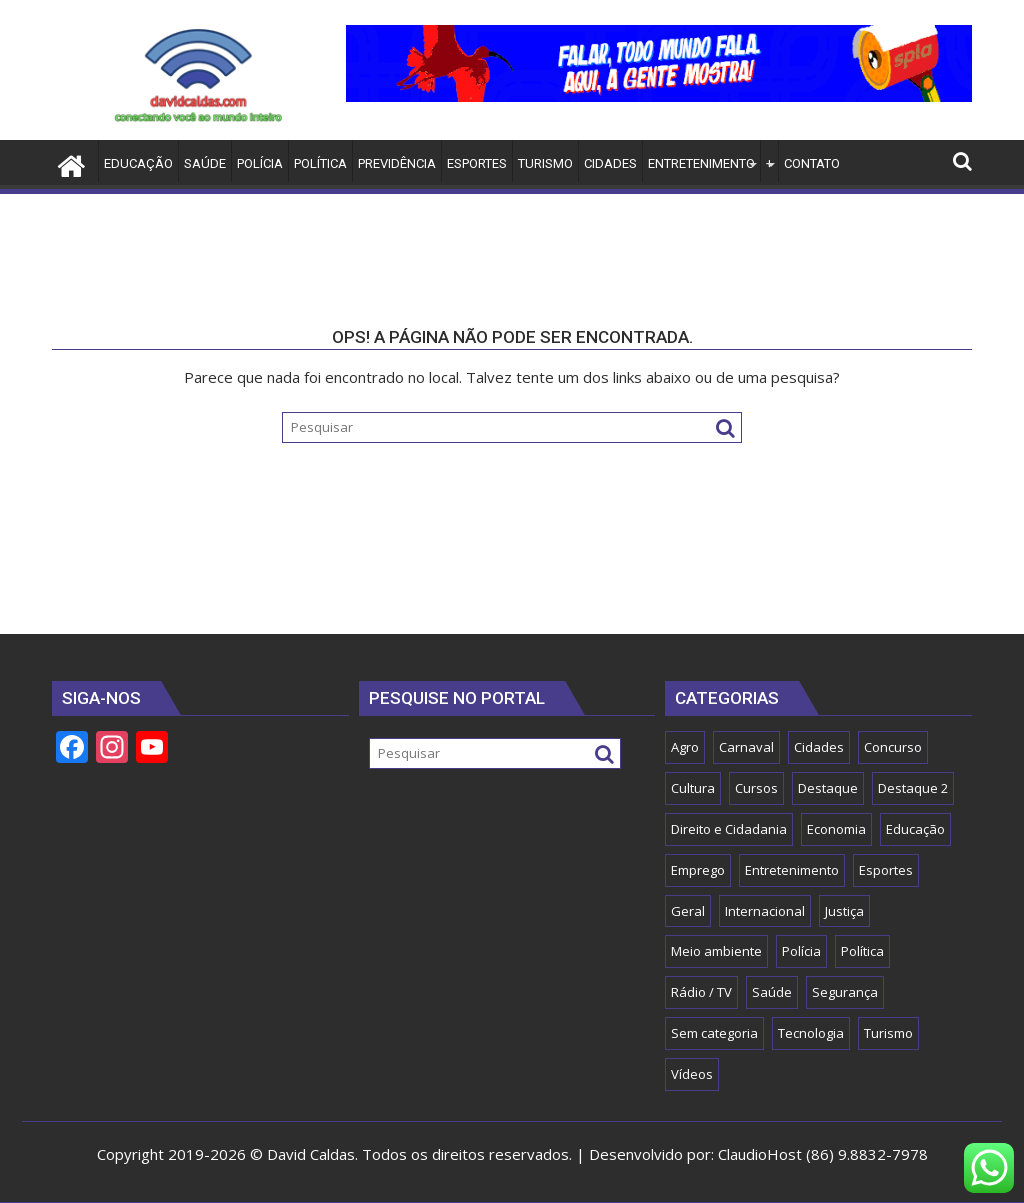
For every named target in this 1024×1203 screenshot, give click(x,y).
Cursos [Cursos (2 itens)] (756, 788)
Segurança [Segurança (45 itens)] (845, 992)
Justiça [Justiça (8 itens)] (844, 911)
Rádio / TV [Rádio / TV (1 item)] (701, 992)
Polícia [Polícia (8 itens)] (801, 951)
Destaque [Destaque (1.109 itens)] (828, 788)
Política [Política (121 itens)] (862, 951)
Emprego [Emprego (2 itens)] (698, 870)
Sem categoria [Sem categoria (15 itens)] (714, 1033)
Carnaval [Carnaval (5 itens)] (746, 747)
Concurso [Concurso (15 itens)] (893, 747)
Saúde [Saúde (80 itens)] (772, 992)
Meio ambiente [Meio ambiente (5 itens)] (716, 951)
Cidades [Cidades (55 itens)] (819, 747)
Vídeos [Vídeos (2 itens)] (692, 1074)
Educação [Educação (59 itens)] (915, 829)
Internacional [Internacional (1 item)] (765, 911)
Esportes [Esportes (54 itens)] (886, 870)
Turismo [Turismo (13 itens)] (888, 1033)
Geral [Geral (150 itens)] (688, 911)
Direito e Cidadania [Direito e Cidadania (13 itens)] (729, 829)
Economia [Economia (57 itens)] (836, 829)
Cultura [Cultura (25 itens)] (693, 788)
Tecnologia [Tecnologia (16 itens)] (811, 1033)
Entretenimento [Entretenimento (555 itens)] (792, 870)
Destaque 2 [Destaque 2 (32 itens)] (913, 788)
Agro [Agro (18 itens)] (685, 747)
